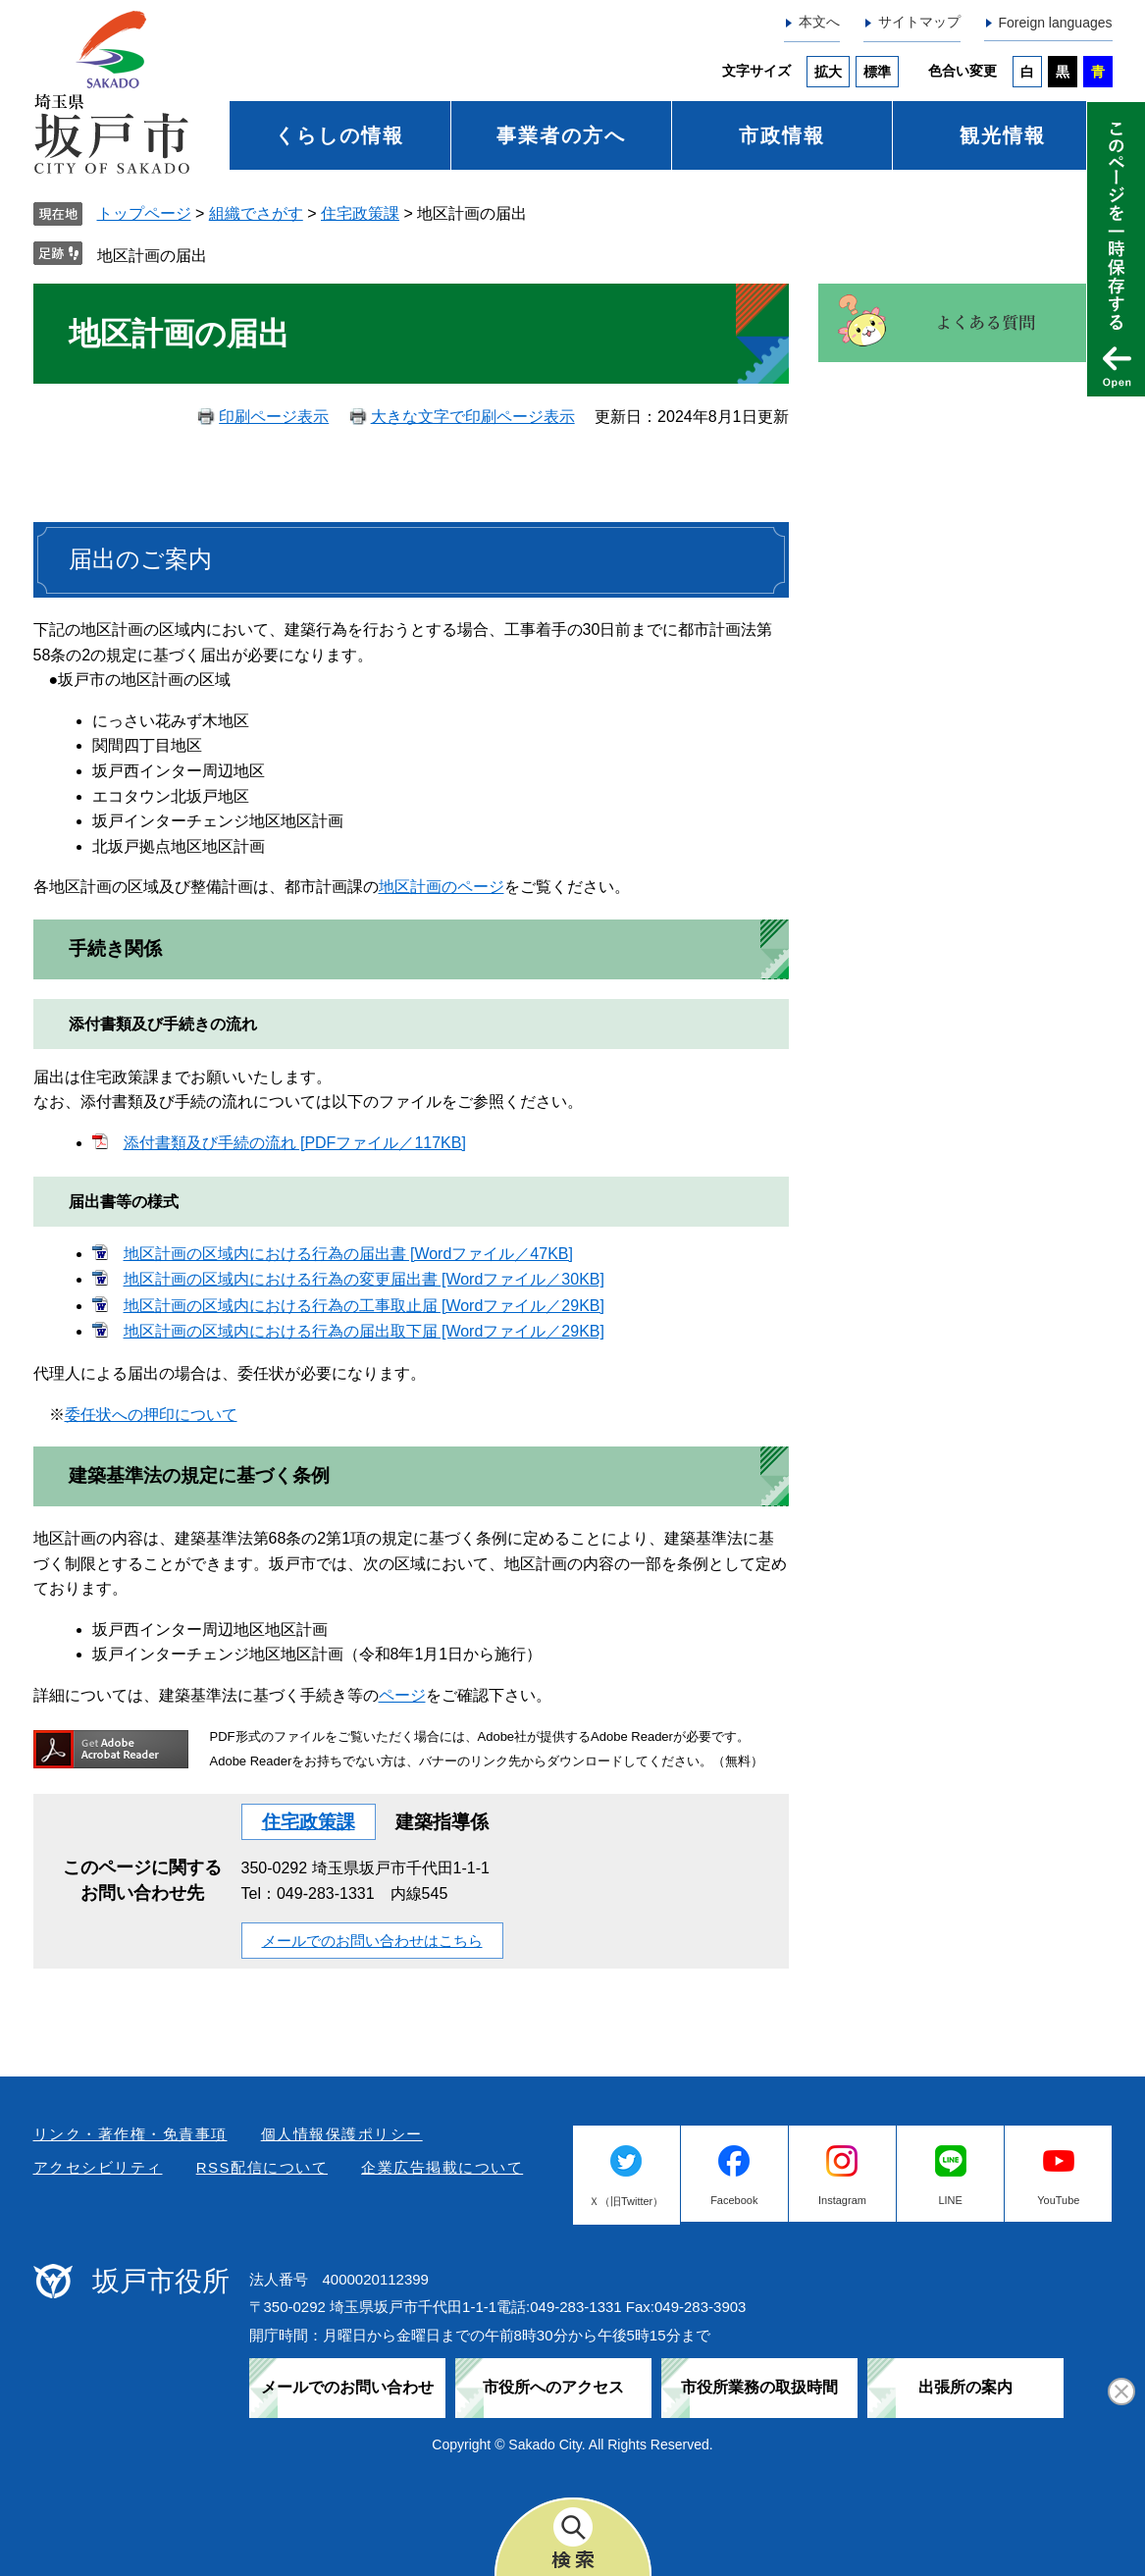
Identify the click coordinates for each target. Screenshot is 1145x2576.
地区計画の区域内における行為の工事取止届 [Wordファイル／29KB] (364, 1305)
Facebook (733, 2200)
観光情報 (1003, 135)
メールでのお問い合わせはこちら (372, 1940)
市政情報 (782, 135)
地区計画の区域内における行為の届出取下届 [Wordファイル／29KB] (364, 1331)
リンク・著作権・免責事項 (130, 2134)
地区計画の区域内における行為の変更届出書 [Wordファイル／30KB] (364, 1279)
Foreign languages (1056, 22)
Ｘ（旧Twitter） (626, 2201)
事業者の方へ (561, 135)
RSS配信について (262, 2167)
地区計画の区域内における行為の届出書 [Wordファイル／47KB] (348, 1253)
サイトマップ (919, 21)
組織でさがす (256, 213)
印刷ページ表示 (274, 416)
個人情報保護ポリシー (342, 2134)
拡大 (828, 71)
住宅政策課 (360, 213)
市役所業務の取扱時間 (759, 2387)
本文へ (819, 21)
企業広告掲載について (442, 2167)
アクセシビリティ (98, 2167)
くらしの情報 (339, 135)
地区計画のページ (441, 886)
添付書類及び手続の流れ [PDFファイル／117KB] (295, 1142)
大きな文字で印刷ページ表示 (473, 416)
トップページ (144, 213)
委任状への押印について (151, 1414)
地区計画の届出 (152, 255)
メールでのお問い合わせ (347, 2387)
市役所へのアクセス (553, 2387)
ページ (402, 1695)
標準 (877, 71)
